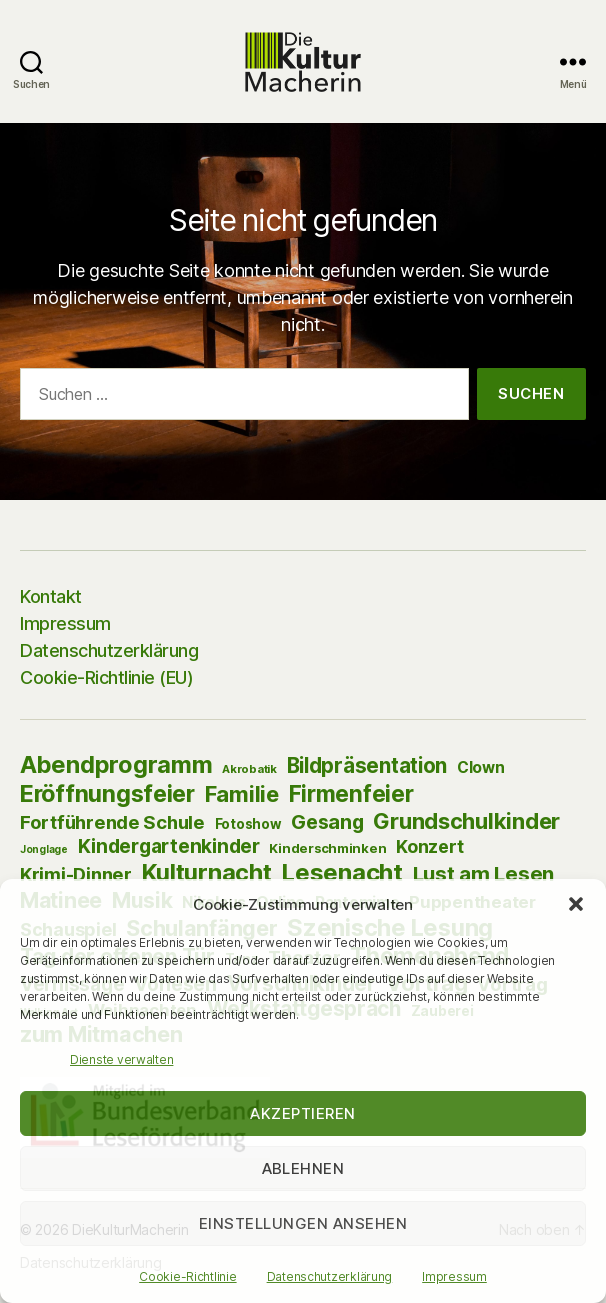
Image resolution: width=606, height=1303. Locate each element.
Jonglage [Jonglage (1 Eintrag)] (44, 849)
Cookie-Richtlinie (187, 1276)
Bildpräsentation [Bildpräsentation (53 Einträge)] (367, 765)
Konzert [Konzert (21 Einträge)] (429, 846)
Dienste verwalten (121, 1059)
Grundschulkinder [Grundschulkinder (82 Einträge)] (466, 821)
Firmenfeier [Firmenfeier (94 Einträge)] (351, 793)
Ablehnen (303, 1168)
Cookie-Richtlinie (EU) (106, 677)
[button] (576, 904)
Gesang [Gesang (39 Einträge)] (327, 822)
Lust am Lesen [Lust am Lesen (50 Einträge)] (484, 873)
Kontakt (51, 596)
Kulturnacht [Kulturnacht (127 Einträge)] (207, 872)
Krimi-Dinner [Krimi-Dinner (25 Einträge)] (76, 874)
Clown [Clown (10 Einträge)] (481, 767)
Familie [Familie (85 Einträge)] (242, 794)
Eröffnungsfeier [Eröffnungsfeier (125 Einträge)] (107, 793)
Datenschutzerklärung (330, 1276)
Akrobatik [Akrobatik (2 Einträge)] (249, 769)
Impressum (454, 1276)
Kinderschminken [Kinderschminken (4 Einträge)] (327, 848)
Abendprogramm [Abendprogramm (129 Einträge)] (116, 764)
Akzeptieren (303, 1113)
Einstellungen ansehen (303, 1223)
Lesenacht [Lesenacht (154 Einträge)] (342, 872)
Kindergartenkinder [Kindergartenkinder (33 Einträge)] (169, 846)
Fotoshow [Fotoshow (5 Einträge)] (248, 824)
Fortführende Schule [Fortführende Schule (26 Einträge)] (112, 822)
